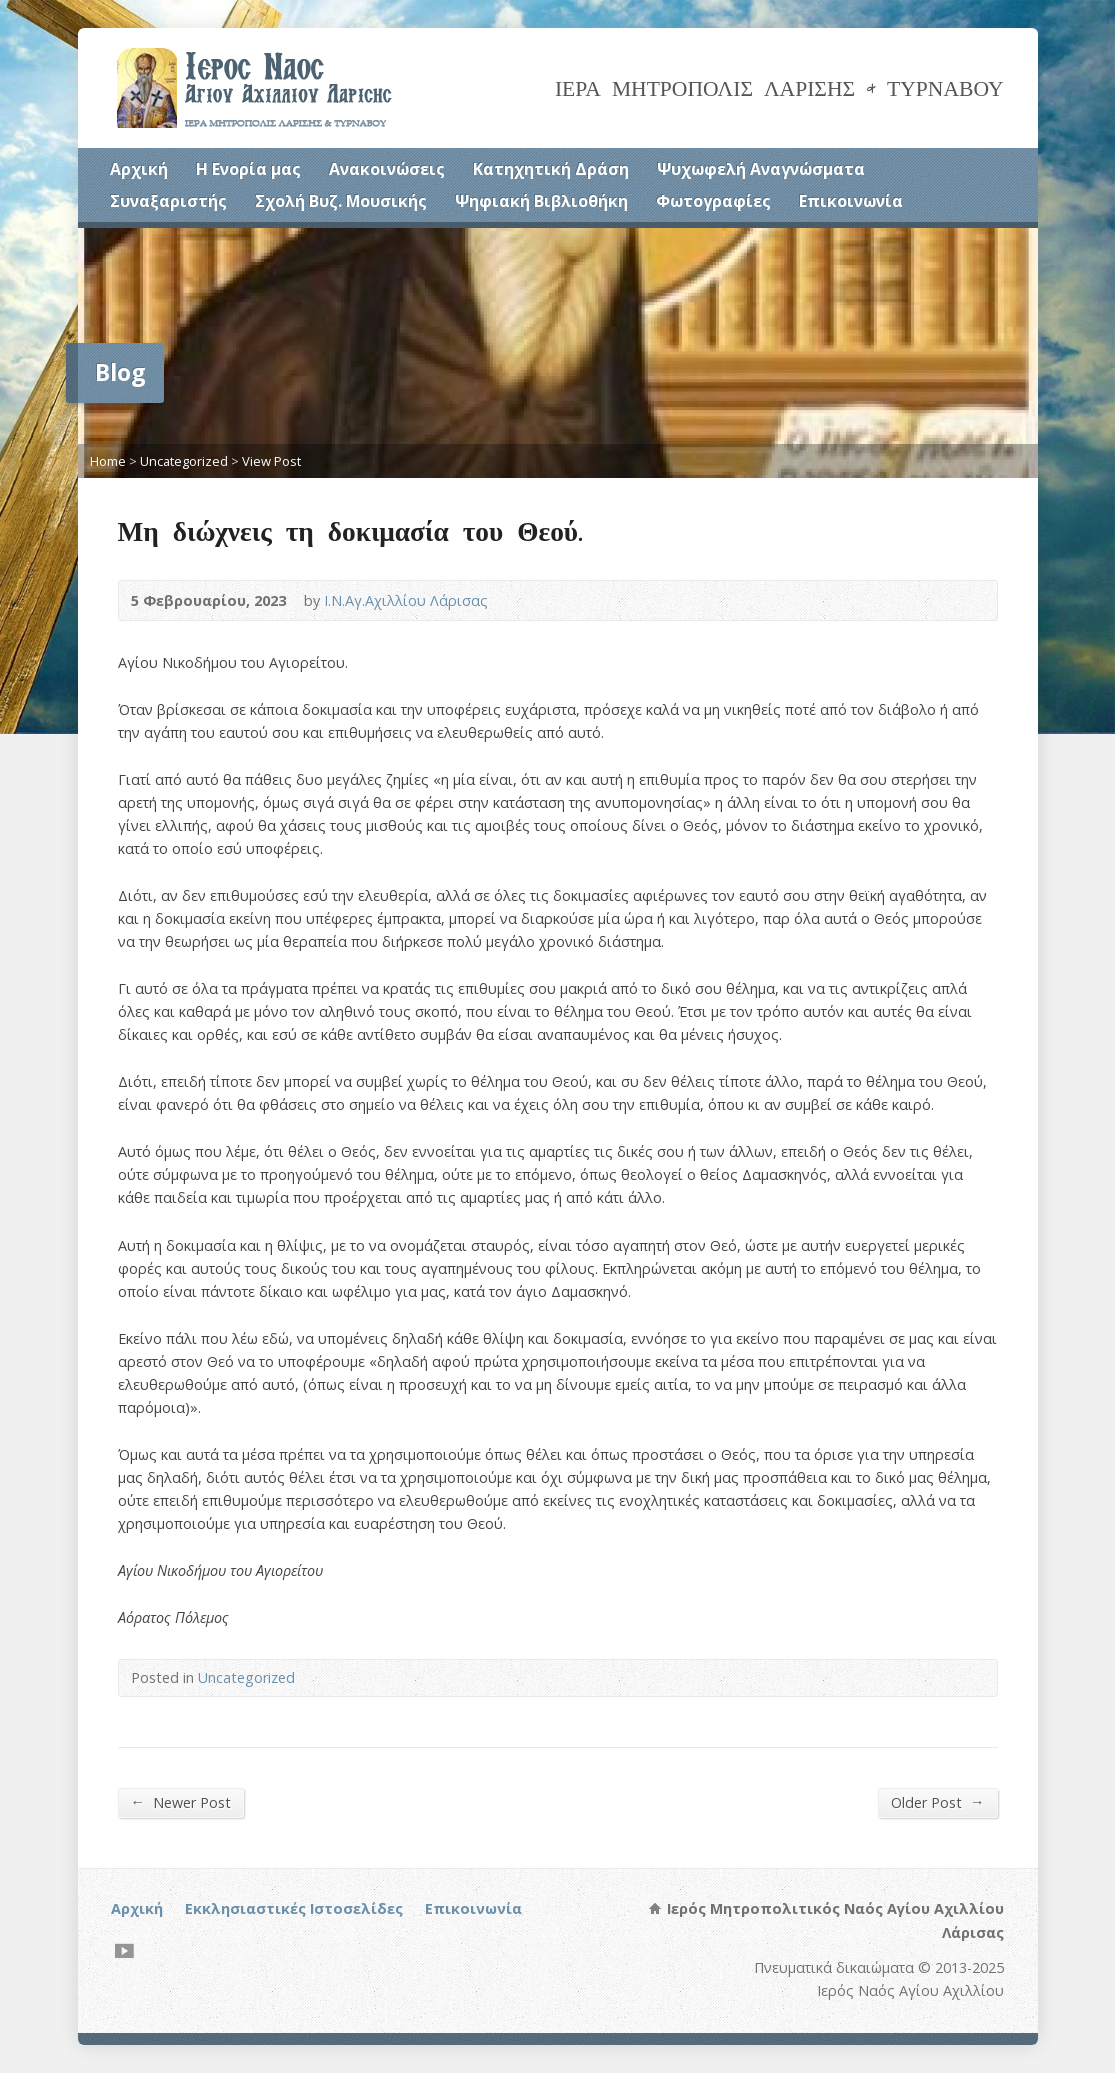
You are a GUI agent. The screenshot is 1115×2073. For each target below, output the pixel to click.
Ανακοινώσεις (387, 169)
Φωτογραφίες (713, 201)
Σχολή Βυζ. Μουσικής (341, 201)
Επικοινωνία (851, 201)
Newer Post (181, 1802)
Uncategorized (184, 461)
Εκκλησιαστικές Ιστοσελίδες (294, 1908)
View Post (271, 461)
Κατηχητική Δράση (551, 169)
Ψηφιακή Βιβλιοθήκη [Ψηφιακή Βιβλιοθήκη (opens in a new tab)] (541, 201)
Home (108, 461)
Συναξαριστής (168, 201)
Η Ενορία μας (248, 169)
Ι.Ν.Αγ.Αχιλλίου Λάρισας (406, 600)
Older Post (937, 1802)
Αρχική (139, 169)
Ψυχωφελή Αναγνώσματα (761, 169)
